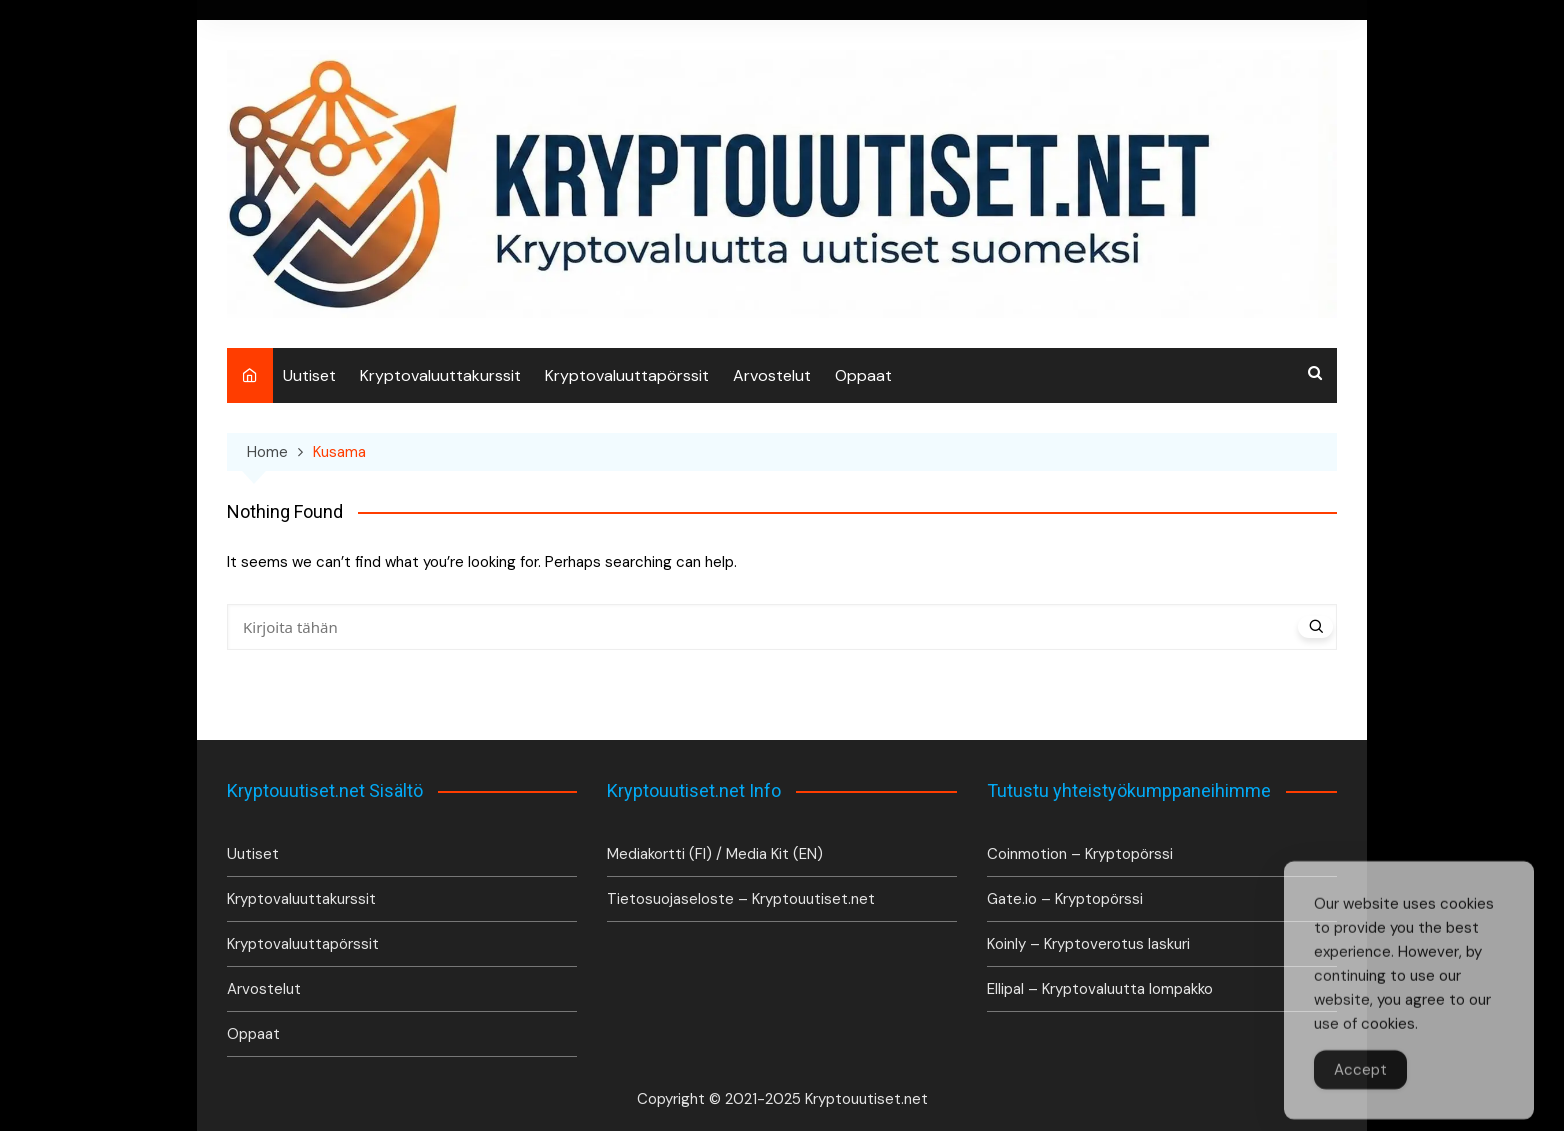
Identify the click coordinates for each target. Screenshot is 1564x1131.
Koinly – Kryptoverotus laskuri (1088, 944)
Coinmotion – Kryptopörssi (1080, 854)
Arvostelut (772, 375)
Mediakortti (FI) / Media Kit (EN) (715, 854)
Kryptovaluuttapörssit (627, 375)
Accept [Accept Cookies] (1360, 1084)
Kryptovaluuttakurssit (440, 375)
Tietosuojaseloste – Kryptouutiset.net (741, 899)
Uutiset (309, 375)
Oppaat (863, 375)
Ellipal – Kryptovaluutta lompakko (1100, 989)
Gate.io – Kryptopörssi (1065, 899)
